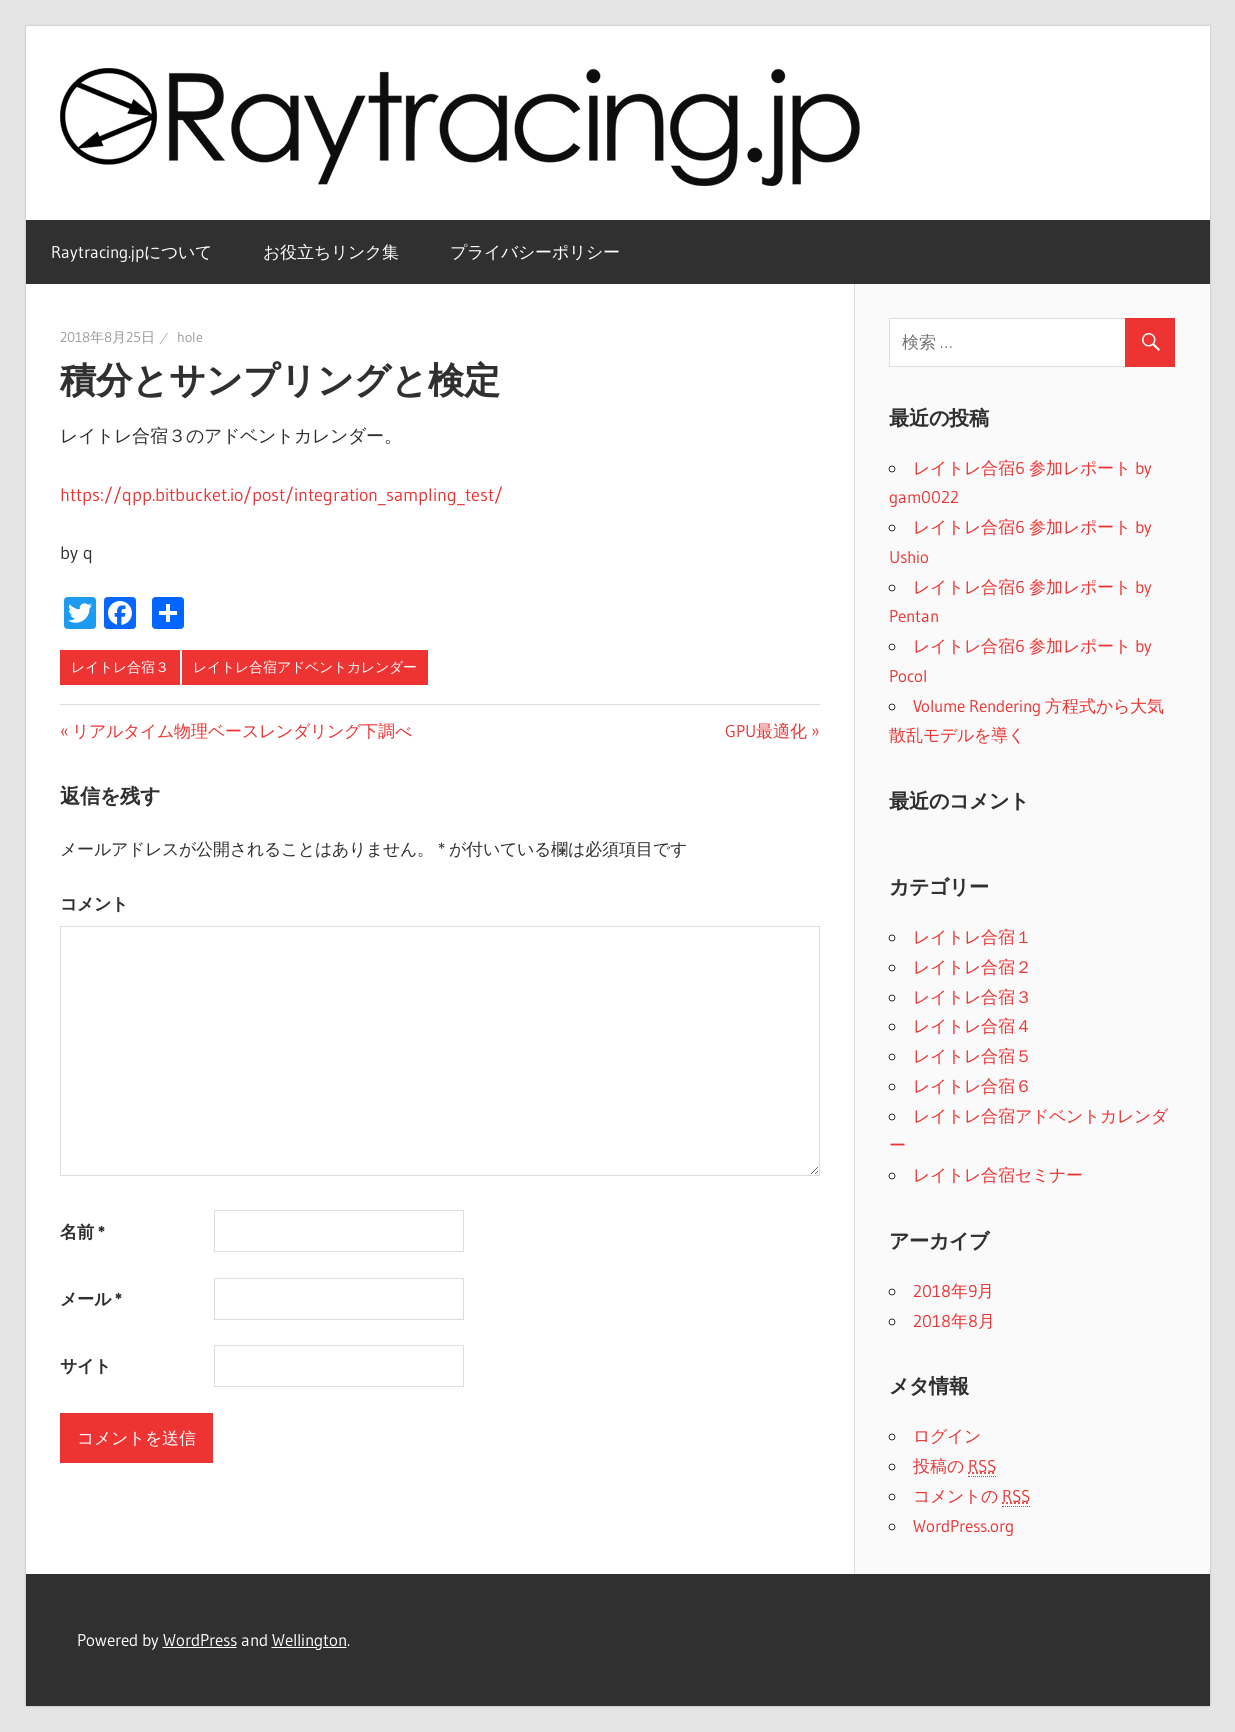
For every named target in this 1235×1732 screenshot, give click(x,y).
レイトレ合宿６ (972, 1085)
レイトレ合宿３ (120, 667)
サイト (85, 1365)
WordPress (200, 1639)
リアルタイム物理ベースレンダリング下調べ (242, 730)
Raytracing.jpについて (131, 251)
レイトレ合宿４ (972, 1025)
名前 (82, 1231)
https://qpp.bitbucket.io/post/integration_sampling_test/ (281, 495)
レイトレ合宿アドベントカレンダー (305, 667)
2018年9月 (953, 1290)
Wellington (309, 1639)
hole (190, 337)
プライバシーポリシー (535, 251)
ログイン (947, 1435)
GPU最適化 (766, 730)
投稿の (954, 1466)
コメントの (971, 1496)
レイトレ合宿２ (972, 966)
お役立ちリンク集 (331, 251)
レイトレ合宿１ (972, 936)
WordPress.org (963, 1525)
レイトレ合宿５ (972, 1055)
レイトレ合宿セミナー (998, 1174)
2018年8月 (954, 1320)
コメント (94, 903)
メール (91, 1298)
